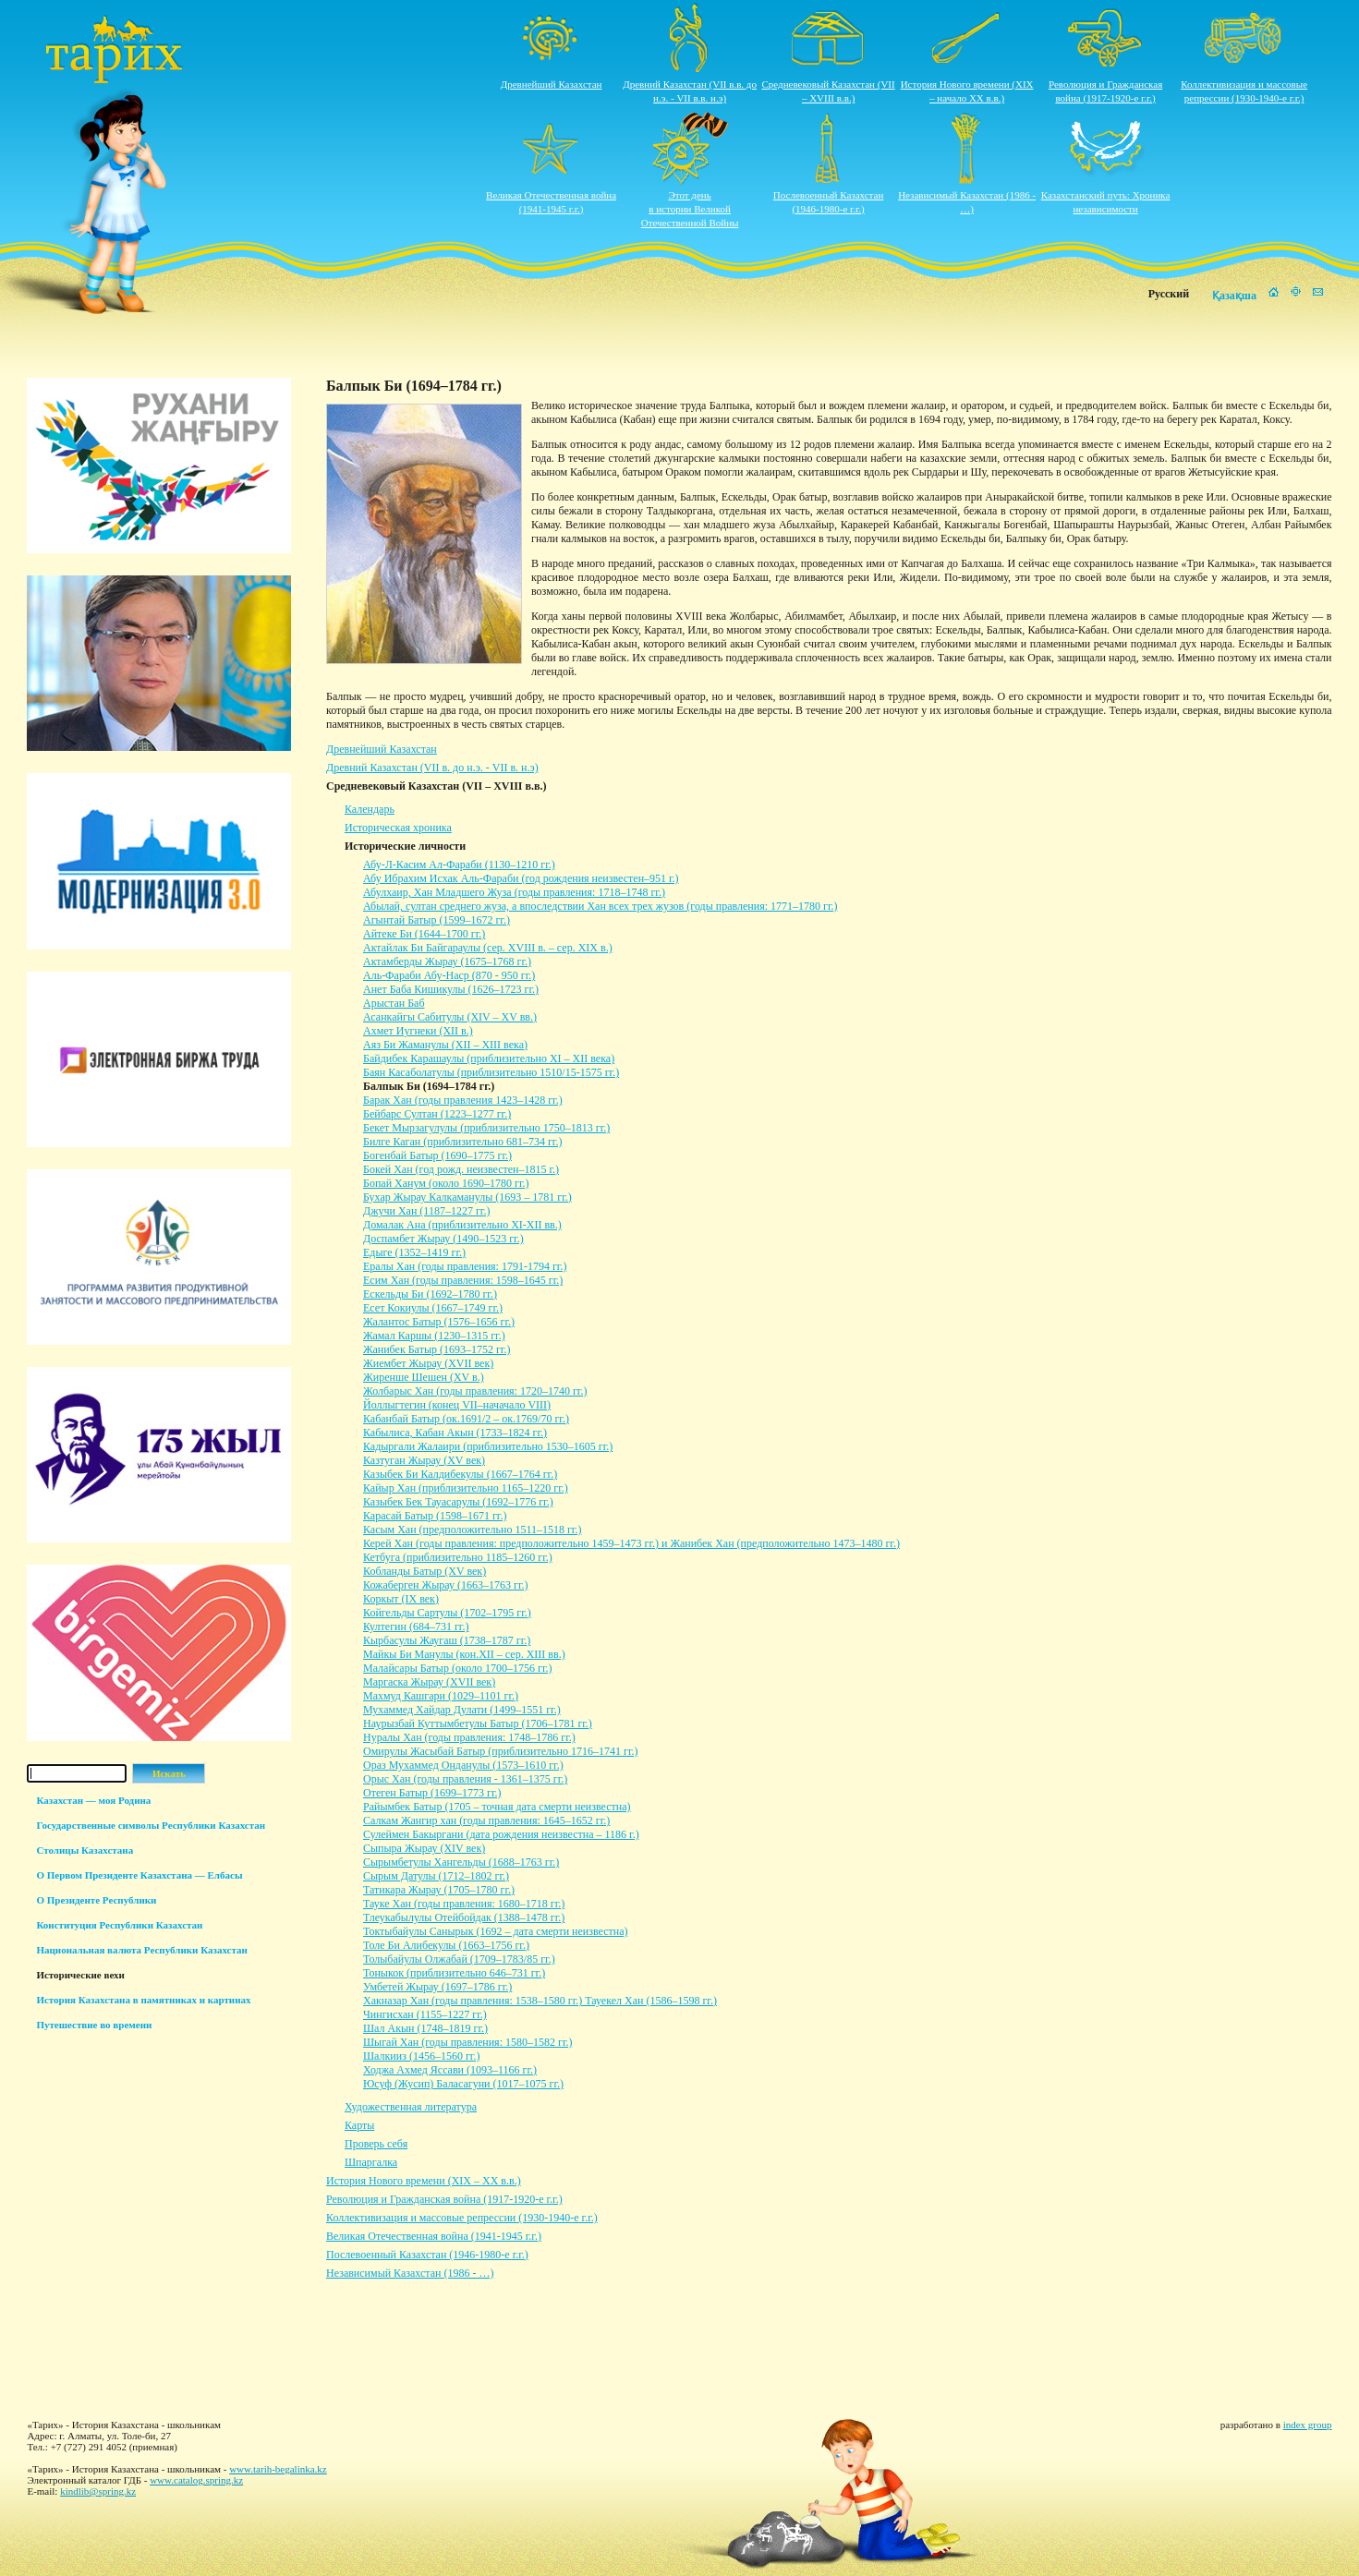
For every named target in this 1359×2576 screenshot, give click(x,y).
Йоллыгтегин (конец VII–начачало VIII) (457, 1404)
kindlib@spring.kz (98, 2491)
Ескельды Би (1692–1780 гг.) (430, 1294)
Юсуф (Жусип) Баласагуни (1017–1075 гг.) (463, 2083)
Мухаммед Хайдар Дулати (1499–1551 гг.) (462, 1709)
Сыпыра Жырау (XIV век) (424, 1848)
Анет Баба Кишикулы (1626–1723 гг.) (451, 989)
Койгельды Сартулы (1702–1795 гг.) (447, 1612)
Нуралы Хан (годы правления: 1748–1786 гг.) (469, 1737)
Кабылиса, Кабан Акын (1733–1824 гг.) (455, 1432)
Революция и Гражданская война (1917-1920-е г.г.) (444, 2199)
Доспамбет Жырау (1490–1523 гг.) (443, 1238)
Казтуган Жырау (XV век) (424, 1460)
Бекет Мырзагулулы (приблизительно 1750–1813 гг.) (486, 1127)
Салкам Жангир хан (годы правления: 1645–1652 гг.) (486, 1820)
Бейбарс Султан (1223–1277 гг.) (437, 1113)
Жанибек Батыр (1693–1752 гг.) (436, 1349)
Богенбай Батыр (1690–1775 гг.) (437, 1155)
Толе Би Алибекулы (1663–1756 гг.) (446, 1945)
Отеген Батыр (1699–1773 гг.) (432, 1792)
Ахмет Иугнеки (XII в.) (418, 1030)
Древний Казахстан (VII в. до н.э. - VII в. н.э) (432, 767)
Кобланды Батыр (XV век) (424, 1571)
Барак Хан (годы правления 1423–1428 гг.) (463, 1100)
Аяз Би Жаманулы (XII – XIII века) (445, 1044)
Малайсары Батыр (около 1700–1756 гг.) (457, 1668)
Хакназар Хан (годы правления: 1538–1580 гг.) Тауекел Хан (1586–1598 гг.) (540, 2000)
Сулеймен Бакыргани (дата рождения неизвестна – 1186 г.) (501, 1834)
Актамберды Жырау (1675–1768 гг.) (447, 961)
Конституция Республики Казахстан (119, 1924)
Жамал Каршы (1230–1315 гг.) (434, 1335)
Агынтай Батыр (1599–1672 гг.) (436, 919)
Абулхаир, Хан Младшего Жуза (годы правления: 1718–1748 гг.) (514, 892)
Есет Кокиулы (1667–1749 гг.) (433, 1307)
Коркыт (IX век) (401, 1598)
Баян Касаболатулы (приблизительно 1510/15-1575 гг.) (491, 1072)
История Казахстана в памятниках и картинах (143, 1999)
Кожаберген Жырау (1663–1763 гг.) (445, 1584)
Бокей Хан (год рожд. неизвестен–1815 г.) (461, 1169)
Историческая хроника (398, 827)
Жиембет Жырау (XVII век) (428, 1363)
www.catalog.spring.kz (196, 2479)
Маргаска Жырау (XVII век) (429, 1681)
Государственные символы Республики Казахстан (150, 1825)
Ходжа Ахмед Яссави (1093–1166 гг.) (450, 2069)
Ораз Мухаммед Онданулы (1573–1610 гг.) (463, 1765)
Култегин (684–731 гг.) (415, 1626)
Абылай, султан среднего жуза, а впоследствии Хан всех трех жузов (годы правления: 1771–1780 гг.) (600, 906)
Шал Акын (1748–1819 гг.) (425, 2028)
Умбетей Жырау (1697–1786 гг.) (437, 1986)
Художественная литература (411, 2106)
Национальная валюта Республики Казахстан (141, 1949)
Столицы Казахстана (84, 1850)
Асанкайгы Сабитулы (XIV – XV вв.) (450, 1016)
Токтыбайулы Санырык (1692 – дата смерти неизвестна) (495, 1931)
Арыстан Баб (394, 1003)
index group (1307, 2424)
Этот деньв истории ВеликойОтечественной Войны (690, 208)
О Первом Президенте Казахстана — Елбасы (139, 1875)
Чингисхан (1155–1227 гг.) (425, 2014)
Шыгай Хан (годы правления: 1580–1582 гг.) (467, 2042)
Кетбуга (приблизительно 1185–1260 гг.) (457, 1557)
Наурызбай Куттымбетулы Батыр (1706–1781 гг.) (477, 1723)
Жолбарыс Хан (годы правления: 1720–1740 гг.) (475, 1391)
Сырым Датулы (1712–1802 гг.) (436, 1875)
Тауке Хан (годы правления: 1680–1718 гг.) (463, 1903)
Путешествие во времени (94, 2024)
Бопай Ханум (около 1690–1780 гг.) (445, 1183)
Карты (359, 2125)
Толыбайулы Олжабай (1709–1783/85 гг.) (459, 1959)
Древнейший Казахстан (551, 84)
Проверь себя (376, 2143)
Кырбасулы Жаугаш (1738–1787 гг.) (446, 1640)
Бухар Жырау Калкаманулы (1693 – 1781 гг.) (467, 1197)
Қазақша (1234, 295)
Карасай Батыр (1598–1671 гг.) (434, 1515)
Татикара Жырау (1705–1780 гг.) (439, 1889)
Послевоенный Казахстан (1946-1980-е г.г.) (427, 2254)
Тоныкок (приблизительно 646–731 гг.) (454, 1972)
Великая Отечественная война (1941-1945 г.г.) (433, 2236)
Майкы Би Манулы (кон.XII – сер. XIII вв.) (464, 1654)
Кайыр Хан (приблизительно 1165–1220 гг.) (465, 1488)
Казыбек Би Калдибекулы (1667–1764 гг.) (460, 1474)
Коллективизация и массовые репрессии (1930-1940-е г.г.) (462, 2217)
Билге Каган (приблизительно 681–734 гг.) (462, 1141)
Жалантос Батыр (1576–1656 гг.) (439, 1321)
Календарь (369, 809)
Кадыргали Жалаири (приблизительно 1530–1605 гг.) (488, 1446)
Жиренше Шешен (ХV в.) (423, 1377)
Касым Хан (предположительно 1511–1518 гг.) (472, 1529)
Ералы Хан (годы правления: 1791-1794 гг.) (464, 1266)
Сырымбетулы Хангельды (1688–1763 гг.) (461, 1862)
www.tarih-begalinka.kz (278, 2468)
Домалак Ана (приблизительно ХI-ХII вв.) (462, 1224)
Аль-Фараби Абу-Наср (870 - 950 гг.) (449, 975)
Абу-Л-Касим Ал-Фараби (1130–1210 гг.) (459, 864)
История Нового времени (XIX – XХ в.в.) (423, 2180)
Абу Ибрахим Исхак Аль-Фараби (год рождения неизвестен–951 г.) (521, 878)
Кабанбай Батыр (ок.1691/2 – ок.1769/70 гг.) (466, 1418)
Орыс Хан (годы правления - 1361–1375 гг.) (465, 1778)
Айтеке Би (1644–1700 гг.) (424, 933)
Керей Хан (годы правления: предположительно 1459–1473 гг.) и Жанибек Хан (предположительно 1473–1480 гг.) (631, 1543)
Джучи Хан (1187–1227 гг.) (426, 1210)
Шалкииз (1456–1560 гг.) (421, 2056)
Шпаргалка (371, 2162)
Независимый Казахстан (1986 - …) (409, 2273)
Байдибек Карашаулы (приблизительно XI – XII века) (488, 1058)
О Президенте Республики (96, 1899)
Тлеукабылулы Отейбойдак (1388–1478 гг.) (463, 1917)
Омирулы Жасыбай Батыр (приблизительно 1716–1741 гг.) (500, 1751)
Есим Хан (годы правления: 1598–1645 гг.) (463, 1280)
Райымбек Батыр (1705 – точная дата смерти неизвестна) (497, 1806)
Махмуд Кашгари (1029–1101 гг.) (440, 1695)
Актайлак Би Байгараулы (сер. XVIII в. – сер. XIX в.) (488, 947)
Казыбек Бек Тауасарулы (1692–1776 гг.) (458, 1501)
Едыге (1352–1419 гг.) (414, 1252)
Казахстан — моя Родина (93, 1800)
